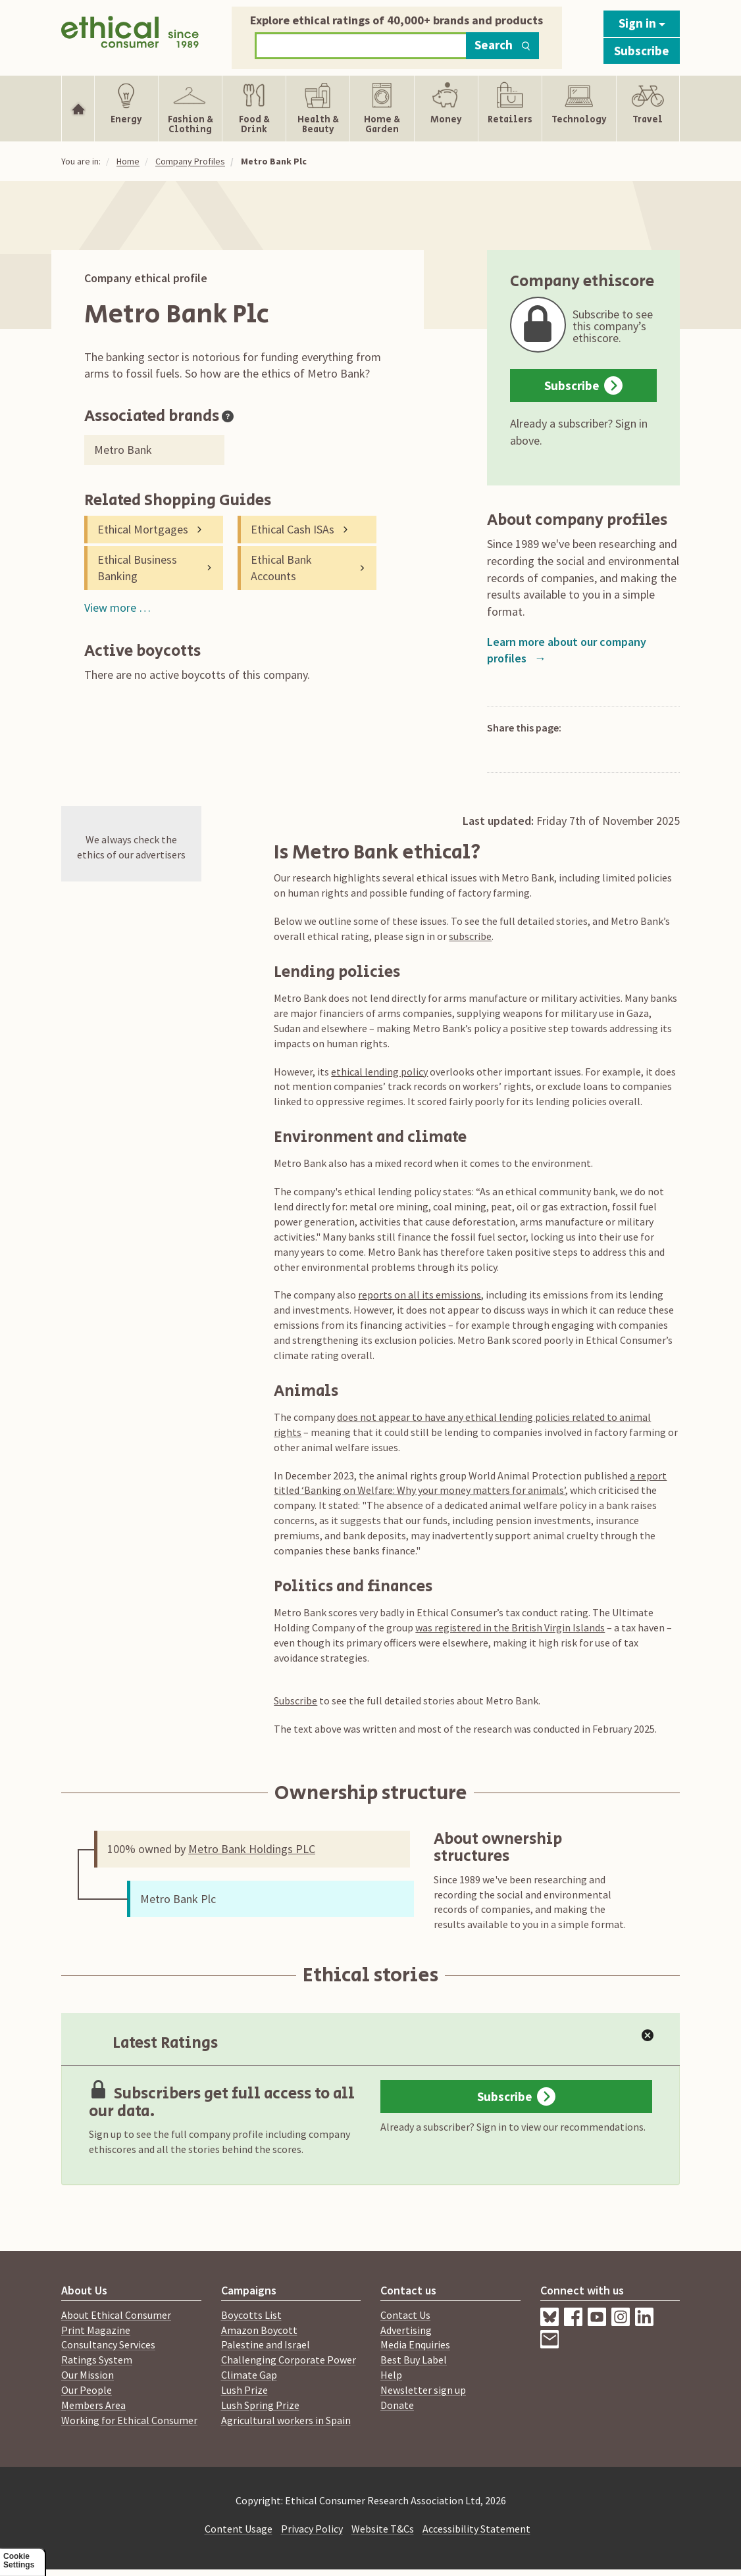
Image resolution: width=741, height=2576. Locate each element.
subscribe (470, 936)
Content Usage (238, 2528)
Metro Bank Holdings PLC (251, 1848)
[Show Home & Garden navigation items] (381, 108)
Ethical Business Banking (137, 568)
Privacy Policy (312, 2528)
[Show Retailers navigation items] (510, 108)
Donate (397, 2405)
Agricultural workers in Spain (286, 2420)
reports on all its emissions (419, 1294)
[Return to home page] (130, 34)
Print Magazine (95, 2330)
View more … (117, 607)
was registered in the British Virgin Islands (510, 1627)
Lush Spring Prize (260, 2405)
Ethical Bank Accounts (281, 568)
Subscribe (641, 51)
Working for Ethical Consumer (129, 2420)
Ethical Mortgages (142, 529)
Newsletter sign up (423, 2389)
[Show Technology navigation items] (579, 108)
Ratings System (96, 2359)
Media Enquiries (415, 2344)
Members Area (93, 2405)
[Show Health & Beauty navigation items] (317, 108)
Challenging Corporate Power (288, 2359)
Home (128, 161)
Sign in (642, 23)
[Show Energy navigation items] (126, 108)
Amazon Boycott (259, 2330)
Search (502, 45)
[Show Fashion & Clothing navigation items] (190, 108)
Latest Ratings (153, 2042)
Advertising (406, 2330)
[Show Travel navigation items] (648, 108)
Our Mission (87, 2374)
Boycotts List (251, 2314)
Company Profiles (190, 161)
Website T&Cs (382, 2528)
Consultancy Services (108, 2344)
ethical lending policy (379, 1071)
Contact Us (405, 2314)
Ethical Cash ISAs (292, 529)
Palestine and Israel (265, 2344)
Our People (86, 2389)
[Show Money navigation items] (446, 108)
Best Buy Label (413, 2359)
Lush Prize (244, 2389)
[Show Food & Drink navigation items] (254, 108)
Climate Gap (249, 2374)
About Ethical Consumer (116, 2314)
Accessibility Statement (476, 2528)
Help (391, 2374)
